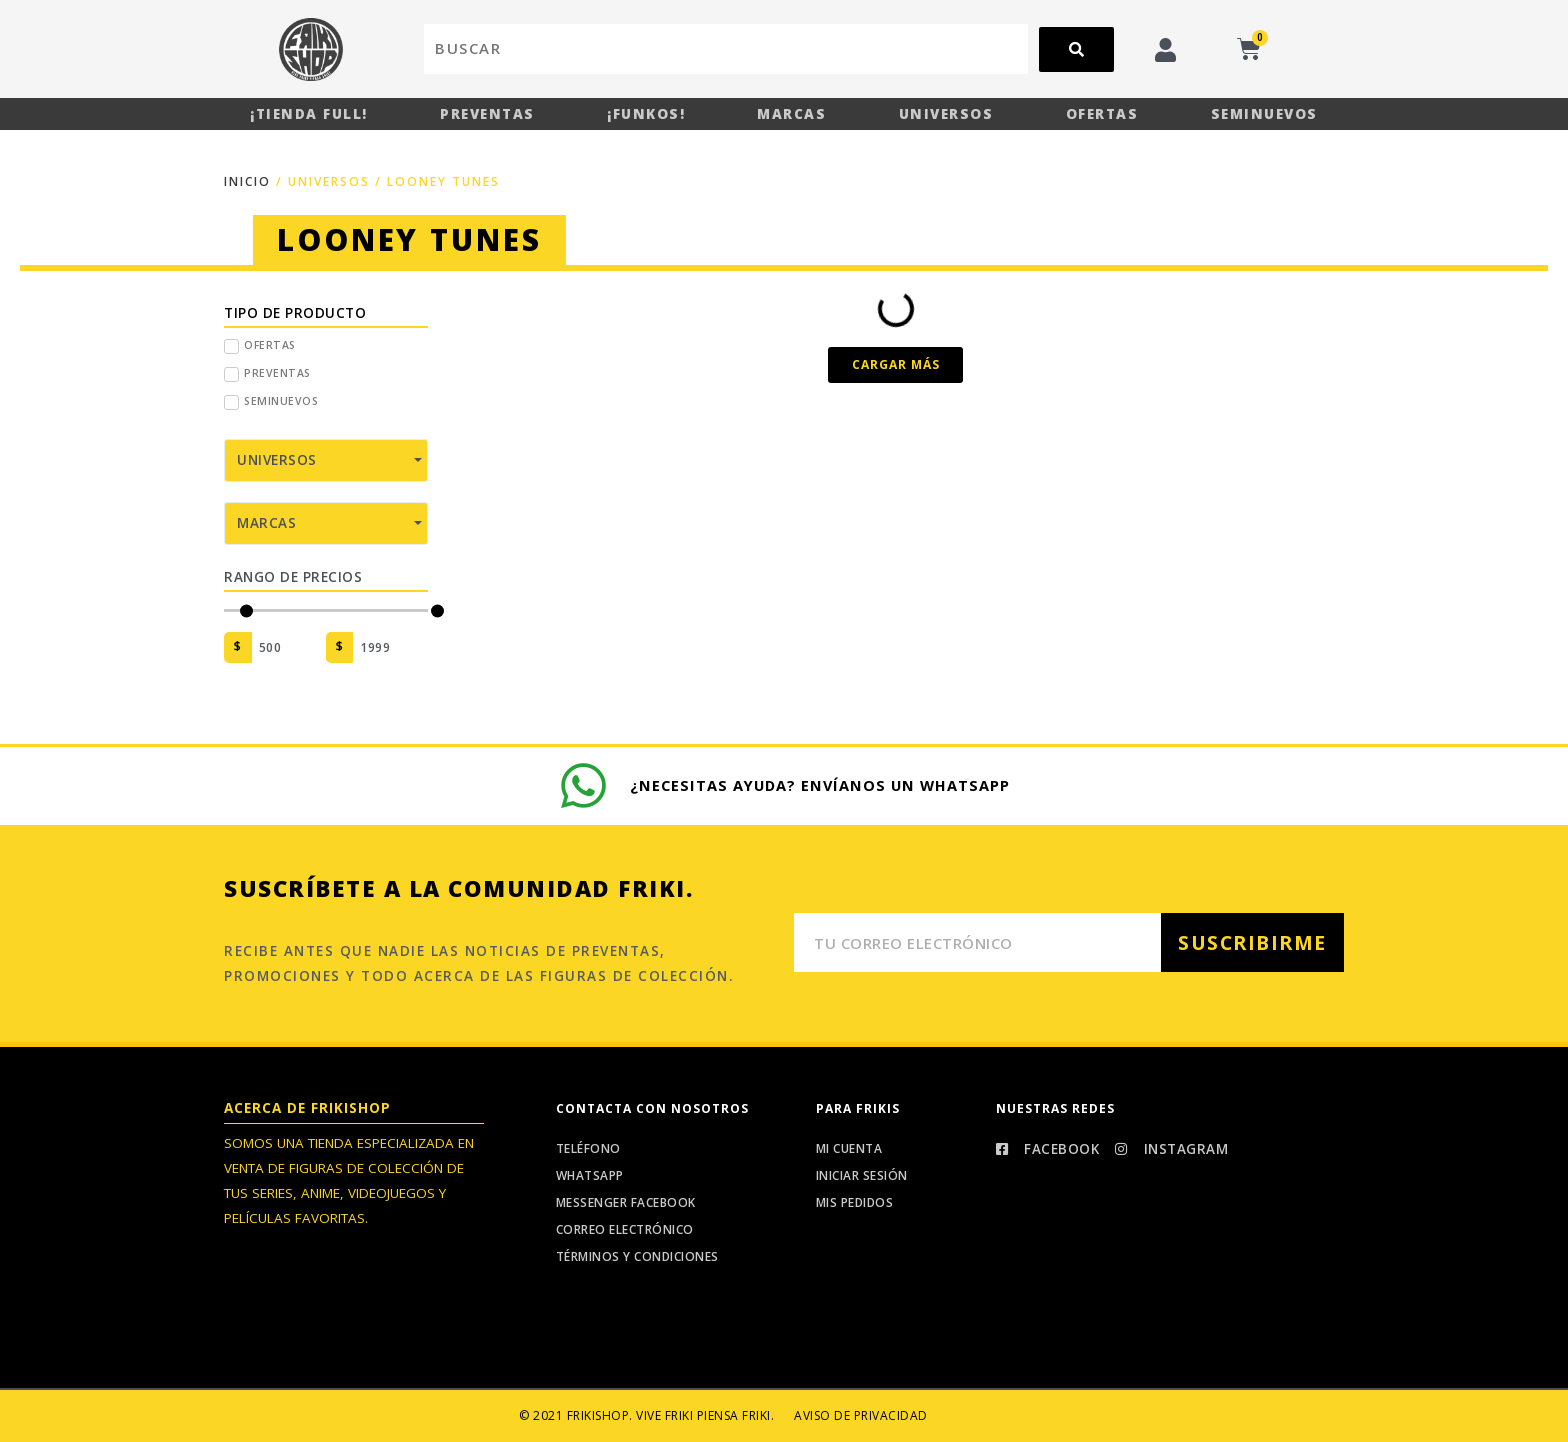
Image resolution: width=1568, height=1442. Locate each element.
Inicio (247, 180)
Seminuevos (1264, 114)
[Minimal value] (326, 609)
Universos (946, 114)
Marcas (791, 114)
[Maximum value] (390, 646)
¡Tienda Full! (309, 114)
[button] (895, 364)
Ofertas (1102, 114)
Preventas (487, 114)
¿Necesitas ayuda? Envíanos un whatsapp (821, 784)
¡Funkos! (646, 114)
